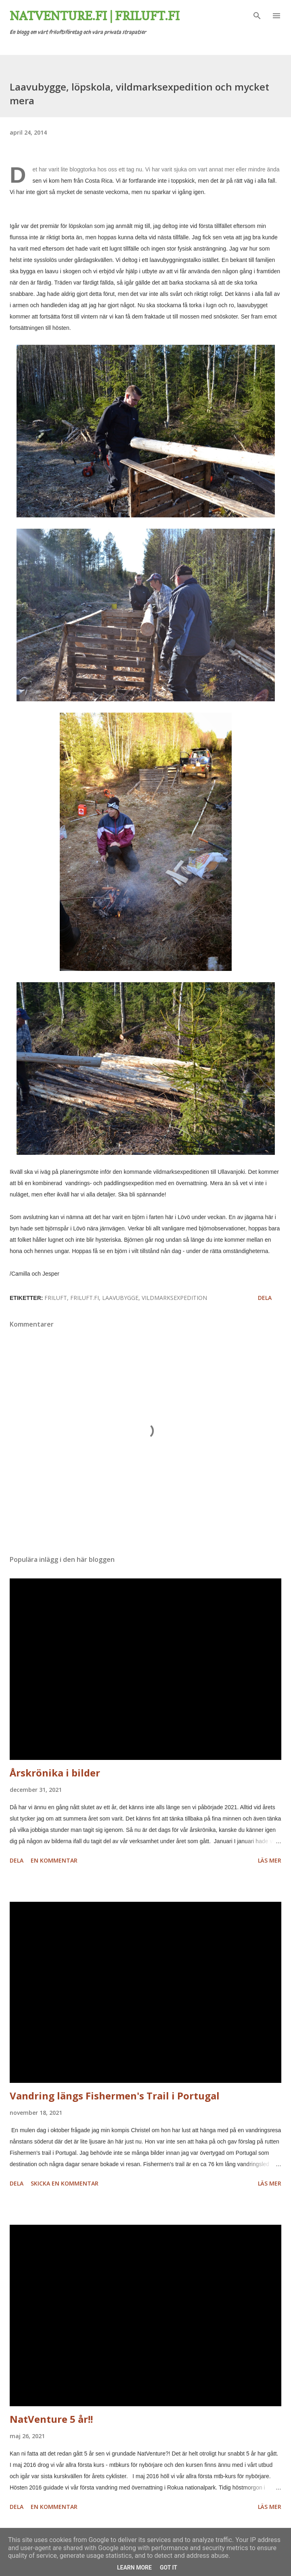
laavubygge (120, 1298)
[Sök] (257, 14)
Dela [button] (265, 1298)
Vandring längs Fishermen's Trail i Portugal (115, 2095)
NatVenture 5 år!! (51, 2419)
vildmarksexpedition (174, 1298)
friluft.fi (84, 1298)
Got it (168, 2567)
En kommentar (54, 1860)
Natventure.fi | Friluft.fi (95, 15)
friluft (55, 1298)
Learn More (134, 2567)
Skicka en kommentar (64, 2183)
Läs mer (269, 1860)
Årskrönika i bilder (55, 1772)
